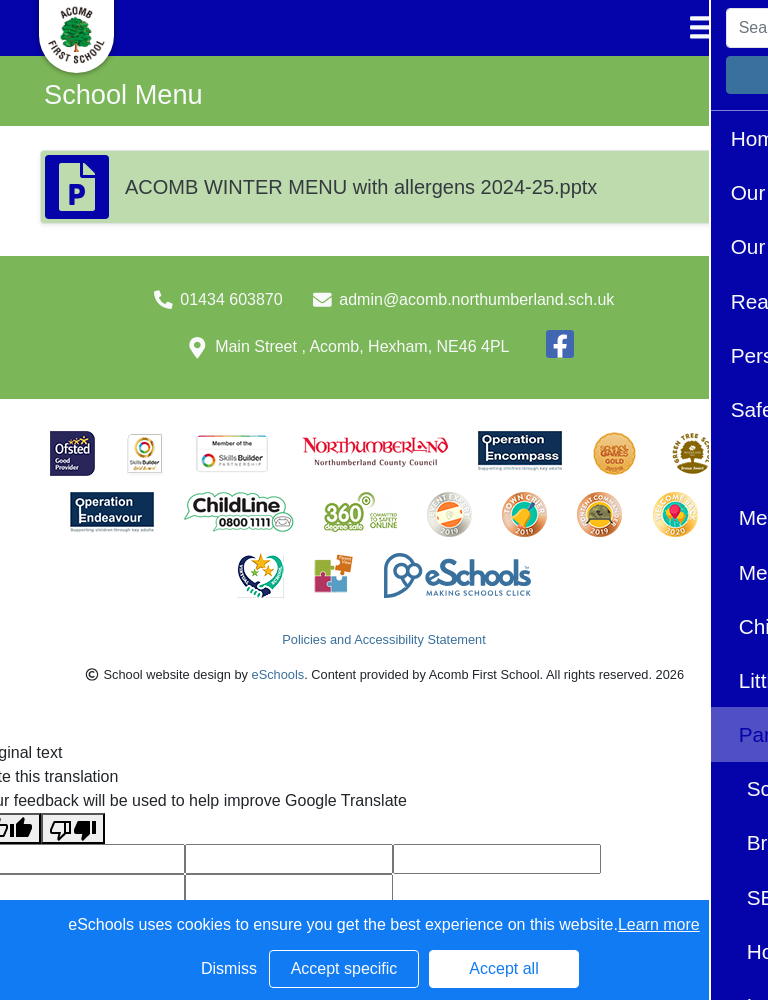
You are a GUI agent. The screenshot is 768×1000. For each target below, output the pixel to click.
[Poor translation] (73, 828)
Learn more (659, 924)
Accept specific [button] (344, 968)
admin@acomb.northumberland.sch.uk (476, 299)
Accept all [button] (503, 968)
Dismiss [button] (229, 968)
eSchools (278, 674)
